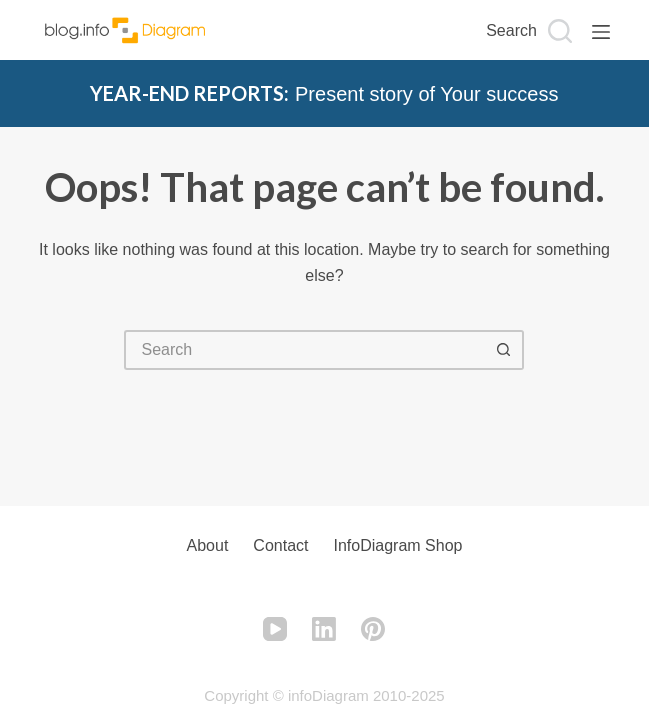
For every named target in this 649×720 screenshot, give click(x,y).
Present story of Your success (324, 94)
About (208, 545)
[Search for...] (304, 350)
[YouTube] (275, 629)
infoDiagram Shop (397, 545)
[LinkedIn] (324, 629)
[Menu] (601, 32)
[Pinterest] (373, 629)
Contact (280, 545)
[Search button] (504, 350)
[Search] (529, 31)
